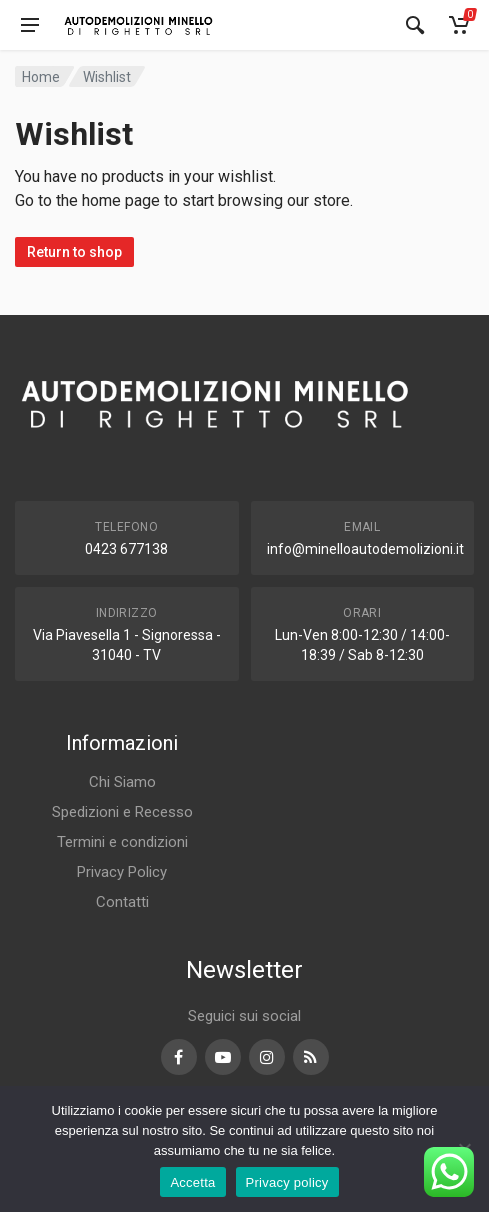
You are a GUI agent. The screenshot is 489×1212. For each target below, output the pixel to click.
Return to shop (74, 252)
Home (41, 77)
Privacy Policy (122, 872)
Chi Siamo (122, 782)
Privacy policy (287, 1182)
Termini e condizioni (122, 842)
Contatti (122, 902)
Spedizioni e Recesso (122, 812)
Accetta (192, 1182)
